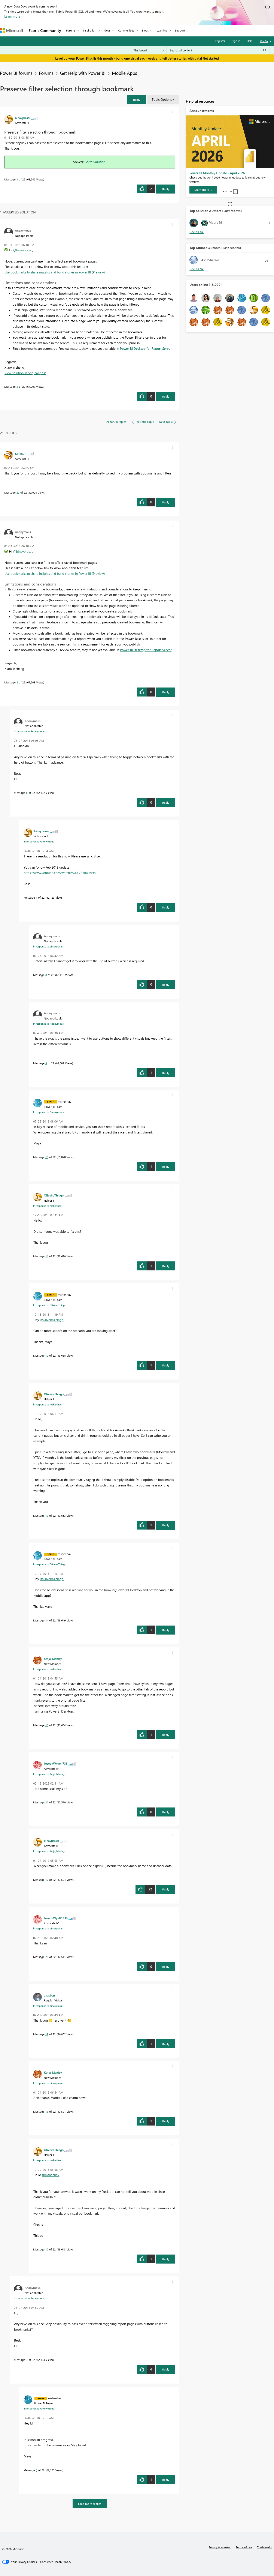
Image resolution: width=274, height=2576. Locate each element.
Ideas (107, 30)
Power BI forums (16, 73)
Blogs (145, 30)
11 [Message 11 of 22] (46, 1256)
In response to (29, 731)
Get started (211, 58)
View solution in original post (25, 373)
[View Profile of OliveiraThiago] (54, 1195)
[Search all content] (218, 50)
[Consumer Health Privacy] (55, 2562)
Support (180, 30)
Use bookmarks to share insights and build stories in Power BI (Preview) (54, 272)
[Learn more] (203, 190)
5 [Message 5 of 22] (36, 2470)
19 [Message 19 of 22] (46, 2034)
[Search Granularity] (148, 50)
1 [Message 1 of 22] (17, 179)
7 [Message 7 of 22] (36, 897)
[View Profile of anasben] (49, 1995)
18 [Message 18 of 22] (46, 2111)
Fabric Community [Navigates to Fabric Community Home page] (45, 30)
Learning (161, 30)
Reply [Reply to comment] (165, 396)
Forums (70, 30)
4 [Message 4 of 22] (27, 2359)
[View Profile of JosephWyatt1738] (56, 1763)
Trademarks (264, 2547)
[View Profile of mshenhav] (64, 1101)
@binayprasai (22, 250)
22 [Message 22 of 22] (17, 492)
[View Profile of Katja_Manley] (53, 1658)
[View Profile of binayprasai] (22, 118)
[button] (136, 99)
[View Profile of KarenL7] (20, 453)
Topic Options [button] (162, 99)
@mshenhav (50, 2175)
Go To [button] (264, 41)
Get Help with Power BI (83, 73)
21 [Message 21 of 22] (46, 1802)
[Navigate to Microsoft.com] (11, 30)
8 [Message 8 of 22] (46, 975)
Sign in (236, 41)
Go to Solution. (95, 162)
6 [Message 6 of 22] (27, 792)
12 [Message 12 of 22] (46, 1355)
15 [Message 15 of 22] (46, 2249)
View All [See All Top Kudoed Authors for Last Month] (196, 269)
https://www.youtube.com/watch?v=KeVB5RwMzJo (60, 873)
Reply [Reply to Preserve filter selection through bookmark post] (165, 189)
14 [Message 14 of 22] (46, 1620)
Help (250, 41)
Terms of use (244, 2547)
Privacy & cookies (220, 2547)
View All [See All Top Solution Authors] (196, 232)
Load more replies (89, 2503)
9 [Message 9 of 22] (46, 1063)
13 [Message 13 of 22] (46, 1515)
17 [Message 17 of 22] (46, 1879)
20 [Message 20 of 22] (46, 1957)
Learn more (12, 16)
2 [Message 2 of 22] (17, 386)
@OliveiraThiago (52, 1320)
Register (220, 41)
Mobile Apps (124, 73)
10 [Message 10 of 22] (46, 1157)
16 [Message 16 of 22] (46, 1725)
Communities (126, 30)
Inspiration (89, 30)
